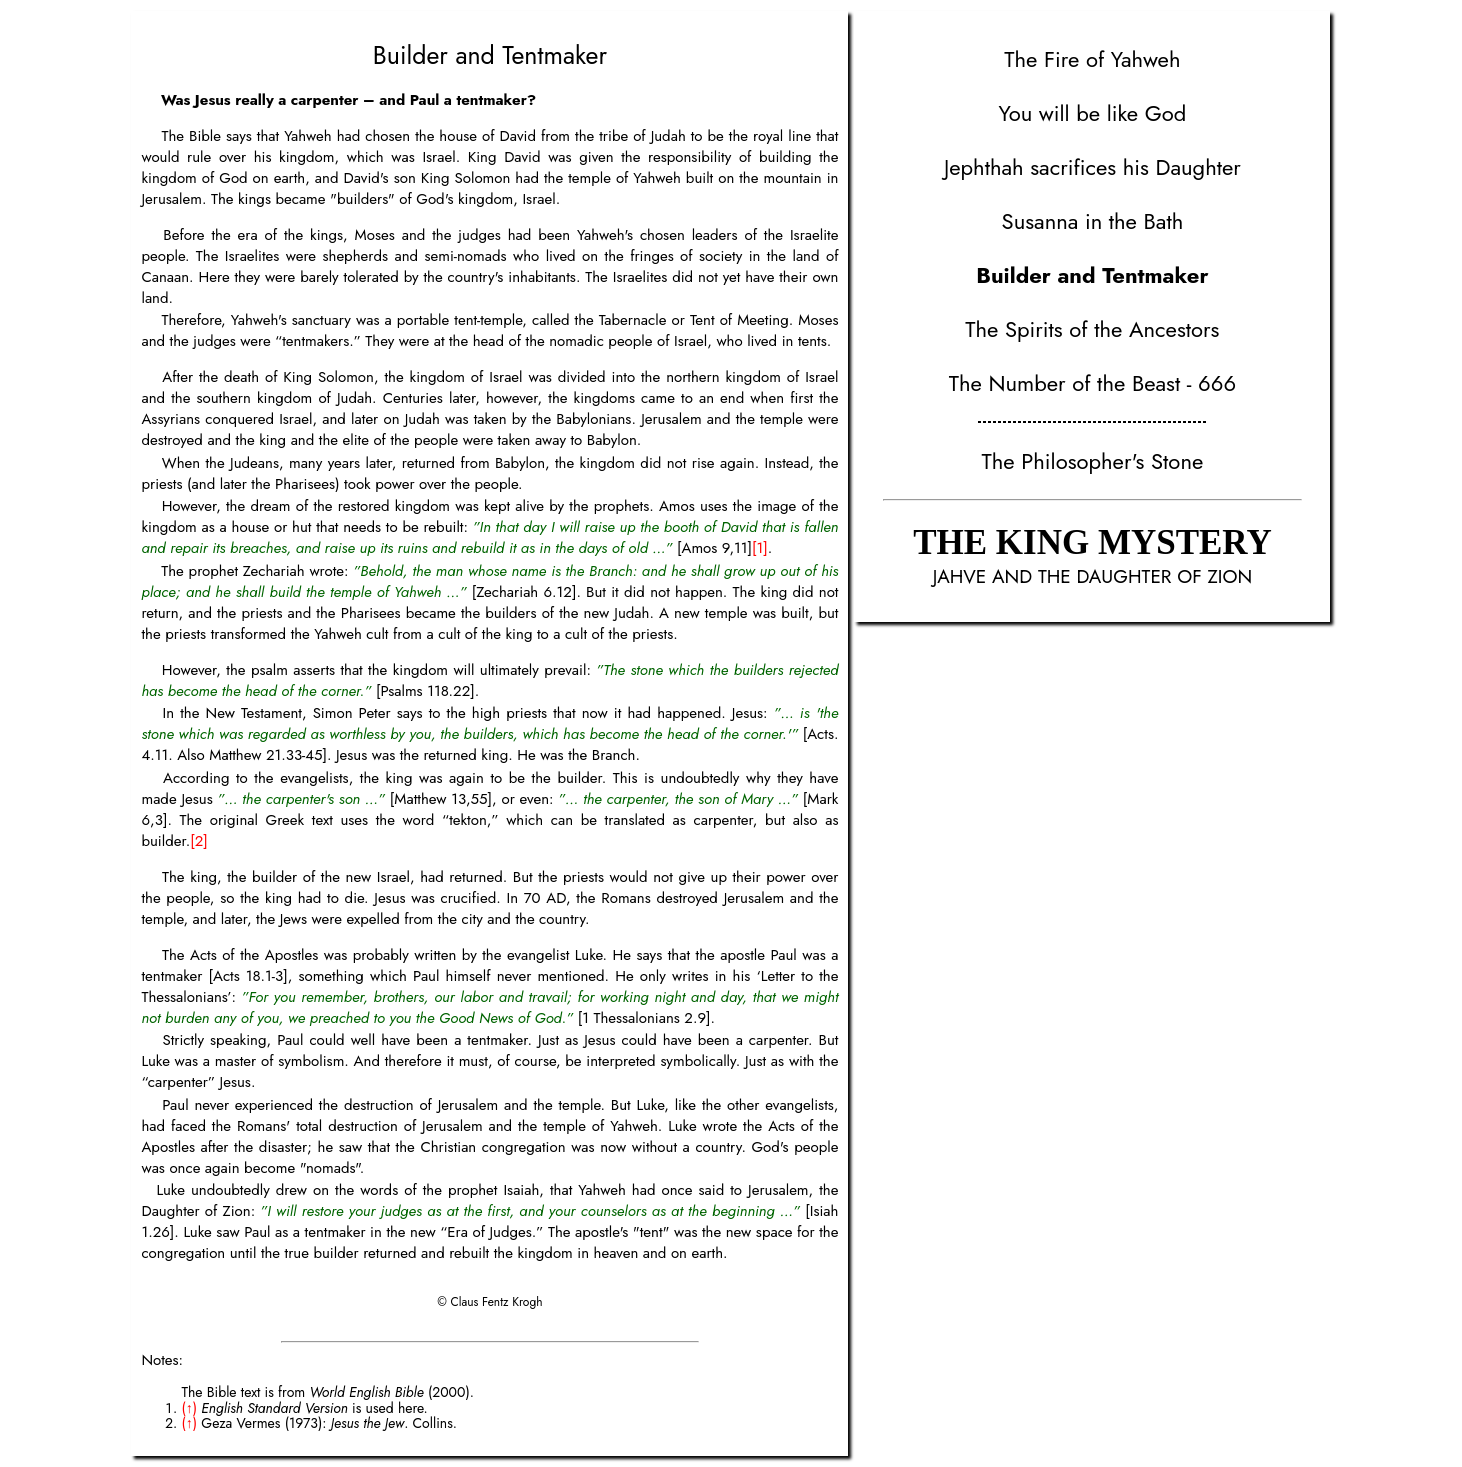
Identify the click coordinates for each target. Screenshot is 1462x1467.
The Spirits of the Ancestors (1092, 329)
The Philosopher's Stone (1093, 461)
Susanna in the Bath (1093, 221)
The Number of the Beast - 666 (1092, 383)
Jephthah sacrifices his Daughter (1092, 167)
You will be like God (1092, 113)
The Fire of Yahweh (1092, 59)
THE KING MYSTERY (1092, 542)
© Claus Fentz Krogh (489, 1302)
